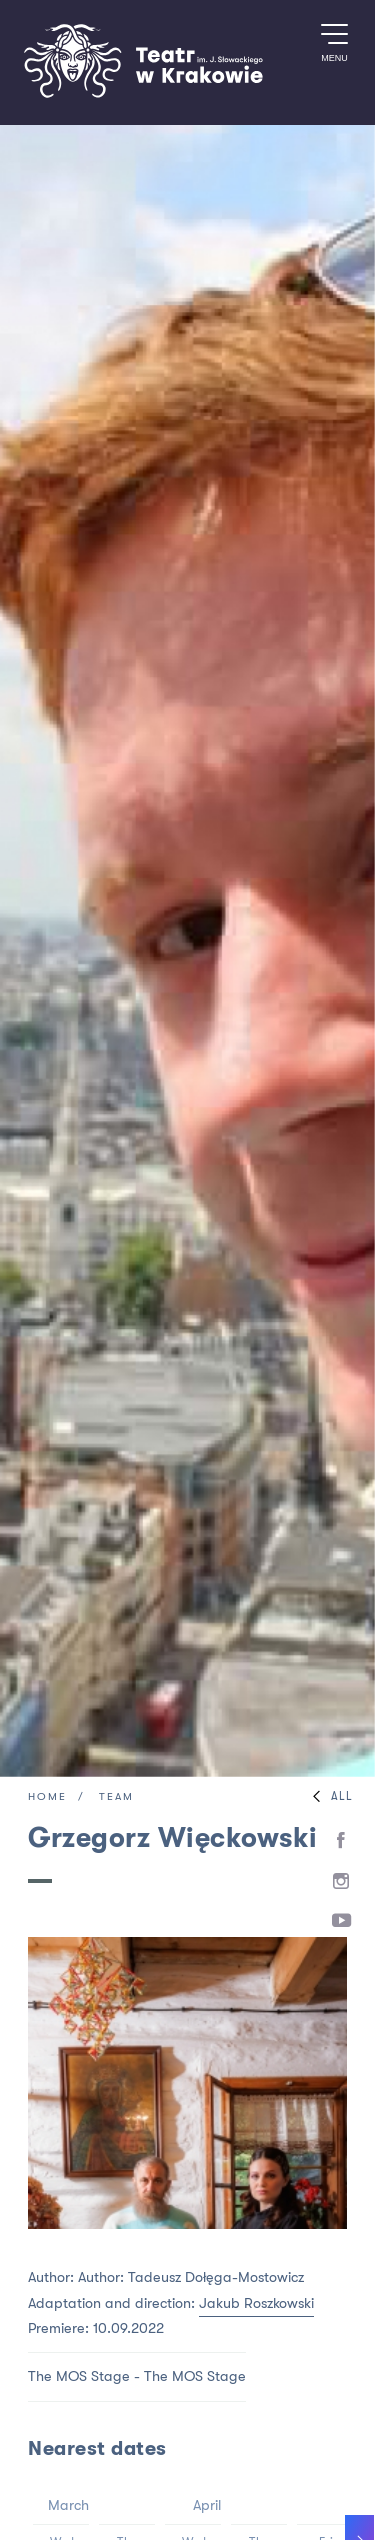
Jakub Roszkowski (256, 2303)
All (328, 1796)
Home (47, 1797)
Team (116, 1797)
